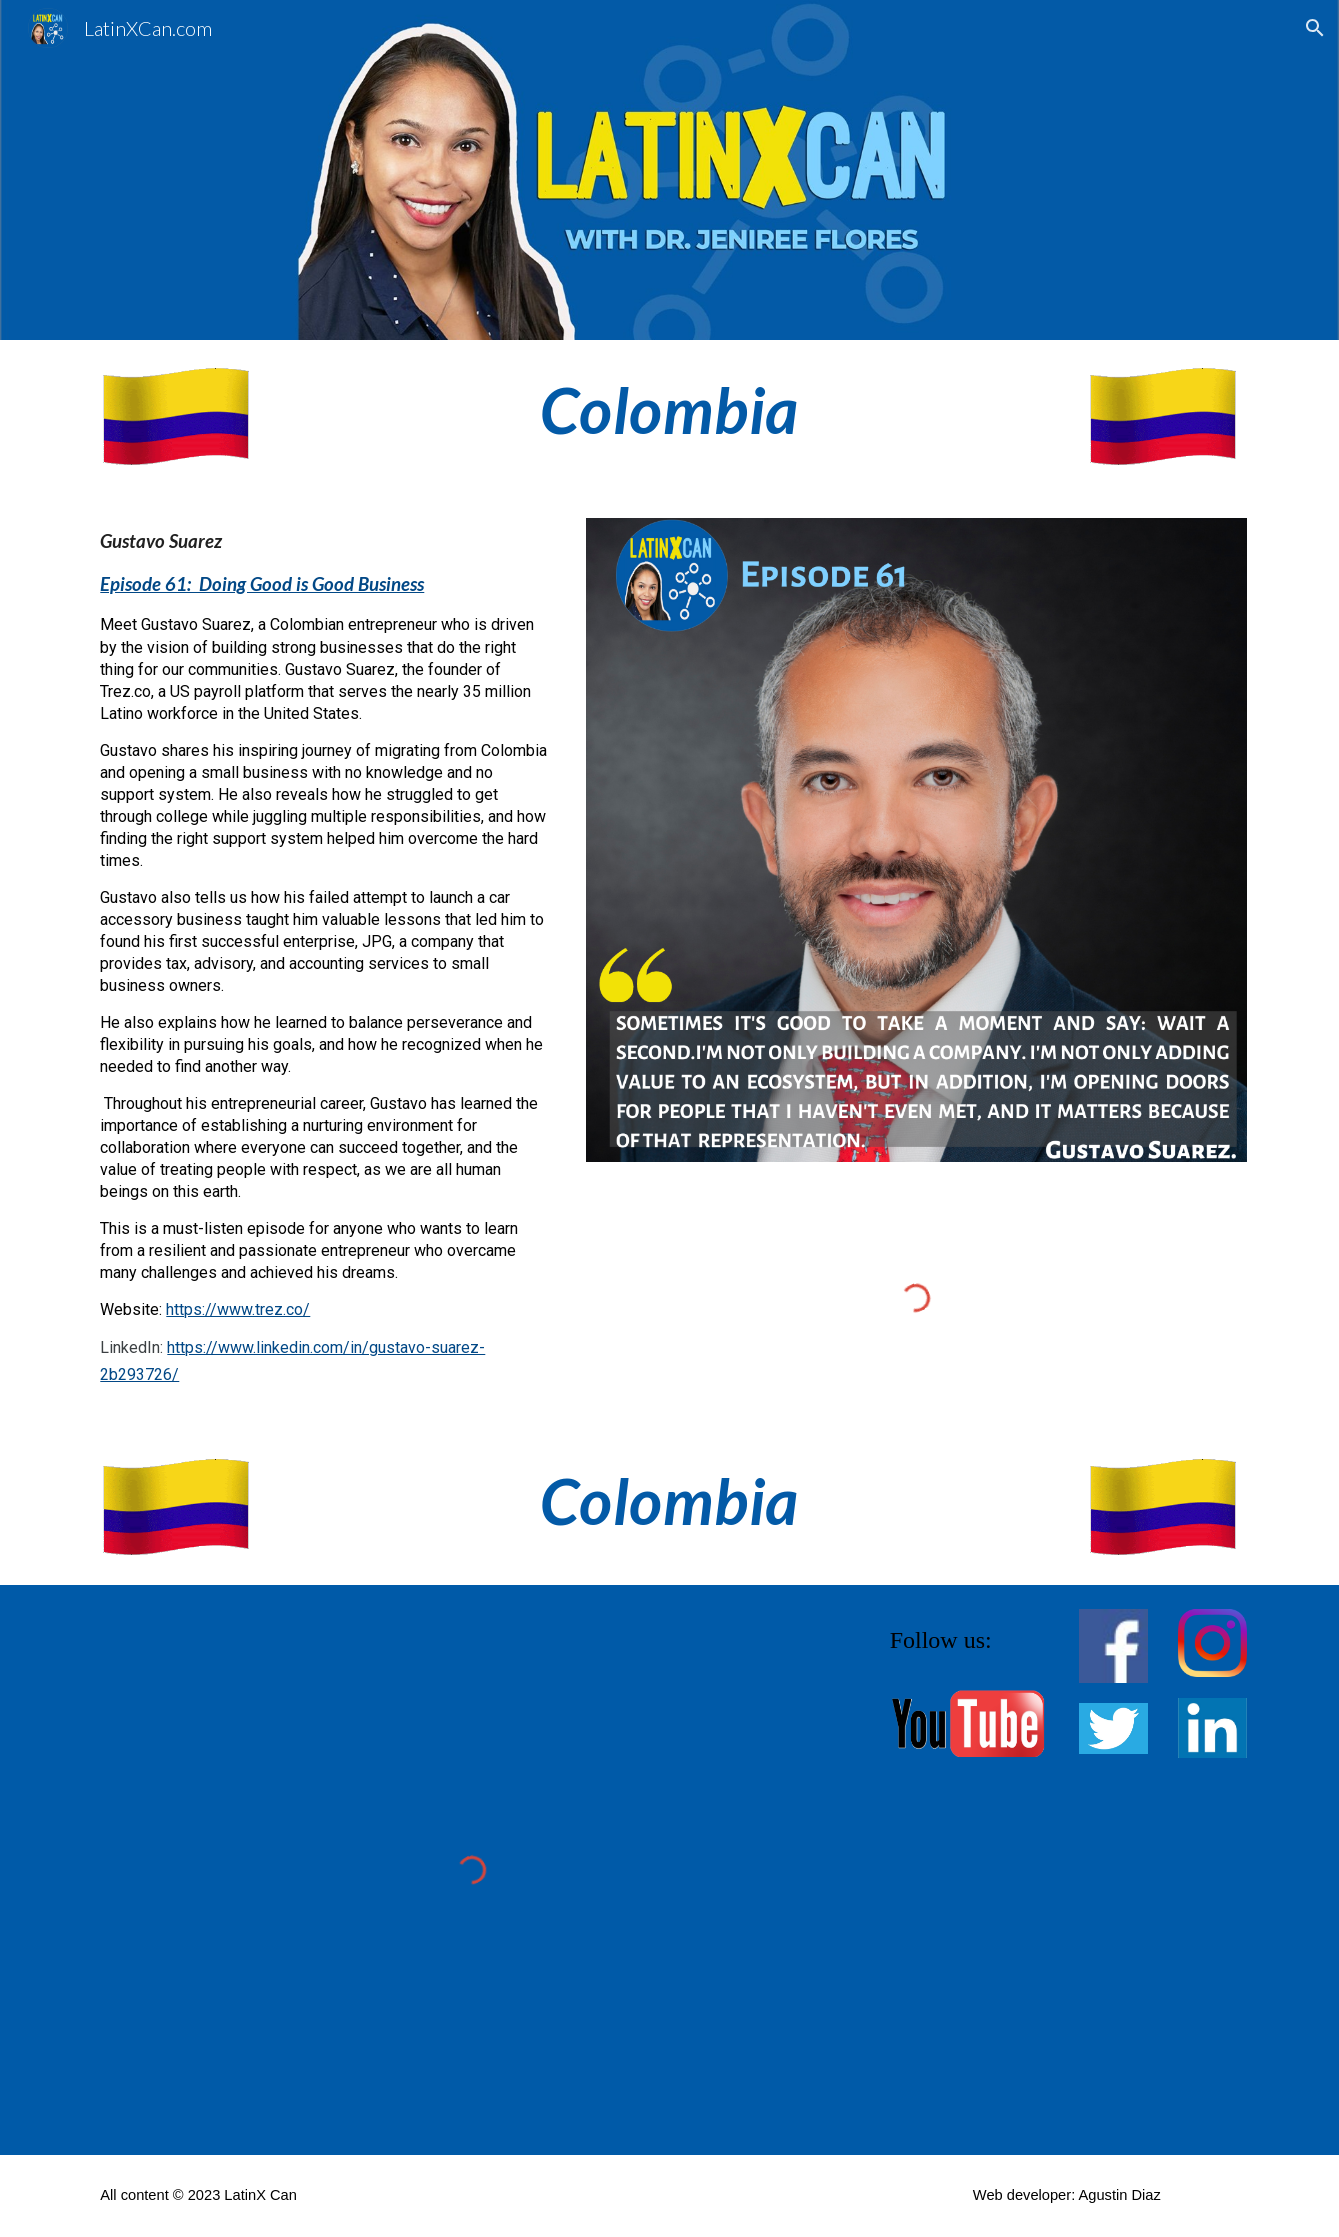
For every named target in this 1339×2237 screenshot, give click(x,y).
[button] (1315, 28)
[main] (670, 410)
